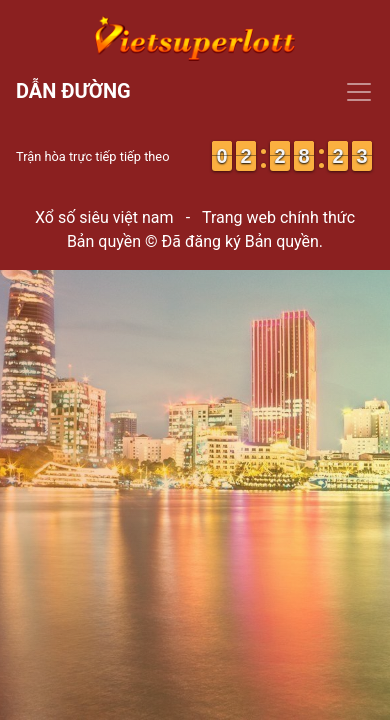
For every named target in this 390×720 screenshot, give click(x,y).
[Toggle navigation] (195, 92)
